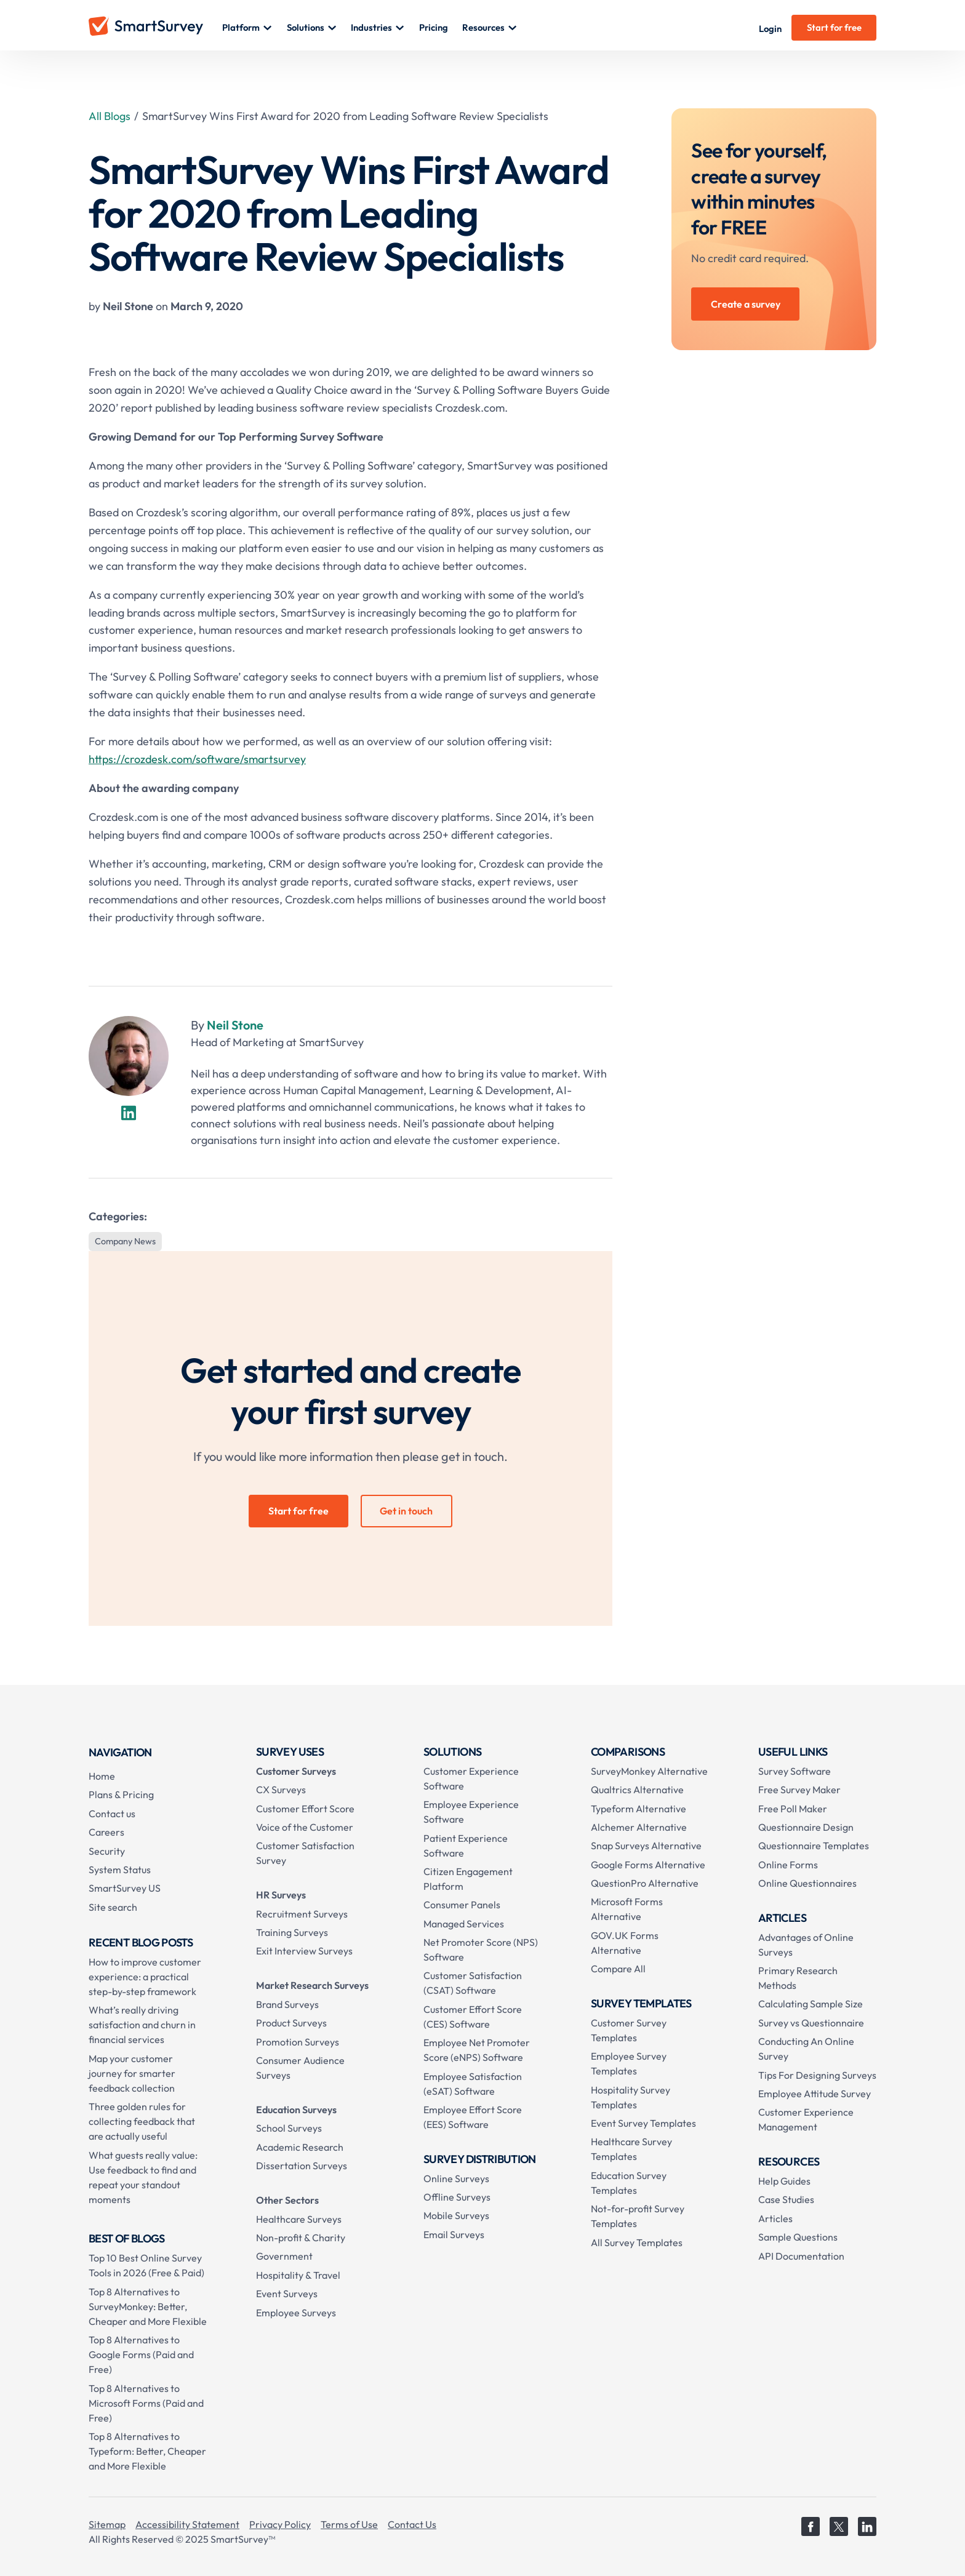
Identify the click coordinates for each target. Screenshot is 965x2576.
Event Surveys (287, 2293)
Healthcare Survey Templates (631, 2148)
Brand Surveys (287, 2004)
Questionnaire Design (806, 1827)
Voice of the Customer (304, 1827)
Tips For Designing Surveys (817, 2075)
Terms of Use (349, 2524)
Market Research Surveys (312, 1985)
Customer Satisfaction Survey (305, 1852)
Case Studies (786, 2199)
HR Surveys (281, 1895)
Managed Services (463, 1924)
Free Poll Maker (792, 1808)
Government (284, 2256)
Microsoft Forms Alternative (627, 1908)
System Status (120, 1869)
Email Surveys (453, 2234)
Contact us (112, 1813)
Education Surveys (296, 2109)
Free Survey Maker (799, 1789)
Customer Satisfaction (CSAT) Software (472, 1982)
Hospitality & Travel (298, 2275)
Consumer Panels (461, 1904)
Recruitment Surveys (302, 1914)
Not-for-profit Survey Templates (637, 2216)
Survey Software (794, 1771)
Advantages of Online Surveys (806, 1944)
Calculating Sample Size (810, 2004)
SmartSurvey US (125, 1888)
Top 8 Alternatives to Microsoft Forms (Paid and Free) (146, 2403)
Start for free (834, 27)
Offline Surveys (457, 2197)
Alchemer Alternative (639, 1827)
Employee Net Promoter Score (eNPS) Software (476, 2049)
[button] (247, 28)
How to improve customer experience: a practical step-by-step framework (145, 1977)
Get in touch (406, 1511)
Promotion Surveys (297, 2042)
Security (107, 1851)
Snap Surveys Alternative (646, 1845)
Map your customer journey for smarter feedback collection (132, 2073)
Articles (775, 2218)
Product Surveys (291, 2023)
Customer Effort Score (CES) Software (472, 2016)
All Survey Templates (637, 2242)
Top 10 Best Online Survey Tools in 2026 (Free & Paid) (146, 2265)
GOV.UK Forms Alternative (625, 1942)
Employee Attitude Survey (814, 2093)
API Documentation (801, 2256)
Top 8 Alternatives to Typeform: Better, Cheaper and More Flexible (147, 2451)
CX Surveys (281, 1789)
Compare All (618, 1968)
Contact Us (412, 2524)
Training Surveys (292, 1932)
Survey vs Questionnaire (811, 2023)
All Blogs (109, 116)
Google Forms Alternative (648, 1864)
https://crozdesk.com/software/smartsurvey (197, 759)
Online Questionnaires (807, 1883)
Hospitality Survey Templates (630, 2097)
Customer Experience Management (806, 2119)
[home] (155, 27)
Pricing (433, 27)
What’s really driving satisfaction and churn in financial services (142, 2025)
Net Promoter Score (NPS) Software (480, 1949)
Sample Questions (798, 2237)
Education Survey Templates (629, 2182)
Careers (106, 1832)
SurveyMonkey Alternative (649, 1771)
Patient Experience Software (465, 1845)
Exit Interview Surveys (304, 1951)
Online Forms (788, 1864)
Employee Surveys (296, 2312)
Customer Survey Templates (629, 2030)
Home (102, 1776)
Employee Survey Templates (629, 2063)
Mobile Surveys (456, 2215)
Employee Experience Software (471, 1811)
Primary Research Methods (798, 1977)
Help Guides (784, 2181)
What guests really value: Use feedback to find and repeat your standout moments (143, 2177)
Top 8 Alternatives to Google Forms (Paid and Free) (141, 2354)
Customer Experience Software (471, 1778)
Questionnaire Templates (813, 1845)
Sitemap (107, 2524)
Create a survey (745, 304)
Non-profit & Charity (300, 2237)
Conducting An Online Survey (806, 2048)
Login (770, 28)
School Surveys (289, 2128)
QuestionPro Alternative (645, 1883)
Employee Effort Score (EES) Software (472, 2116)
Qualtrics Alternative (637, 1789)
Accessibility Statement (187, 2524)
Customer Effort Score (305, 1808)
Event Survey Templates (643, 2123)
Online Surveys (456, 2178)
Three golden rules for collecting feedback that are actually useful (142, 2121)
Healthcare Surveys (299, 2219)
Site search (113, 1907)
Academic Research (299, 2147)
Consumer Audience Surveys (300, 2067)
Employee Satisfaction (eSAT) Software (472, 2083)
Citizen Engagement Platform (468, 1878)
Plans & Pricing (121, 1794)
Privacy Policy (280, 2524)
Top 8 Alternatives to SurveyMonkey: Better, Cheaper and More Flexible (148, 2306)
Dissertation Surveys (301, 2165)
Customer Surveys (296, 1771)
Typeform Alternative (638, 1808)
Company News (125, 1241)
